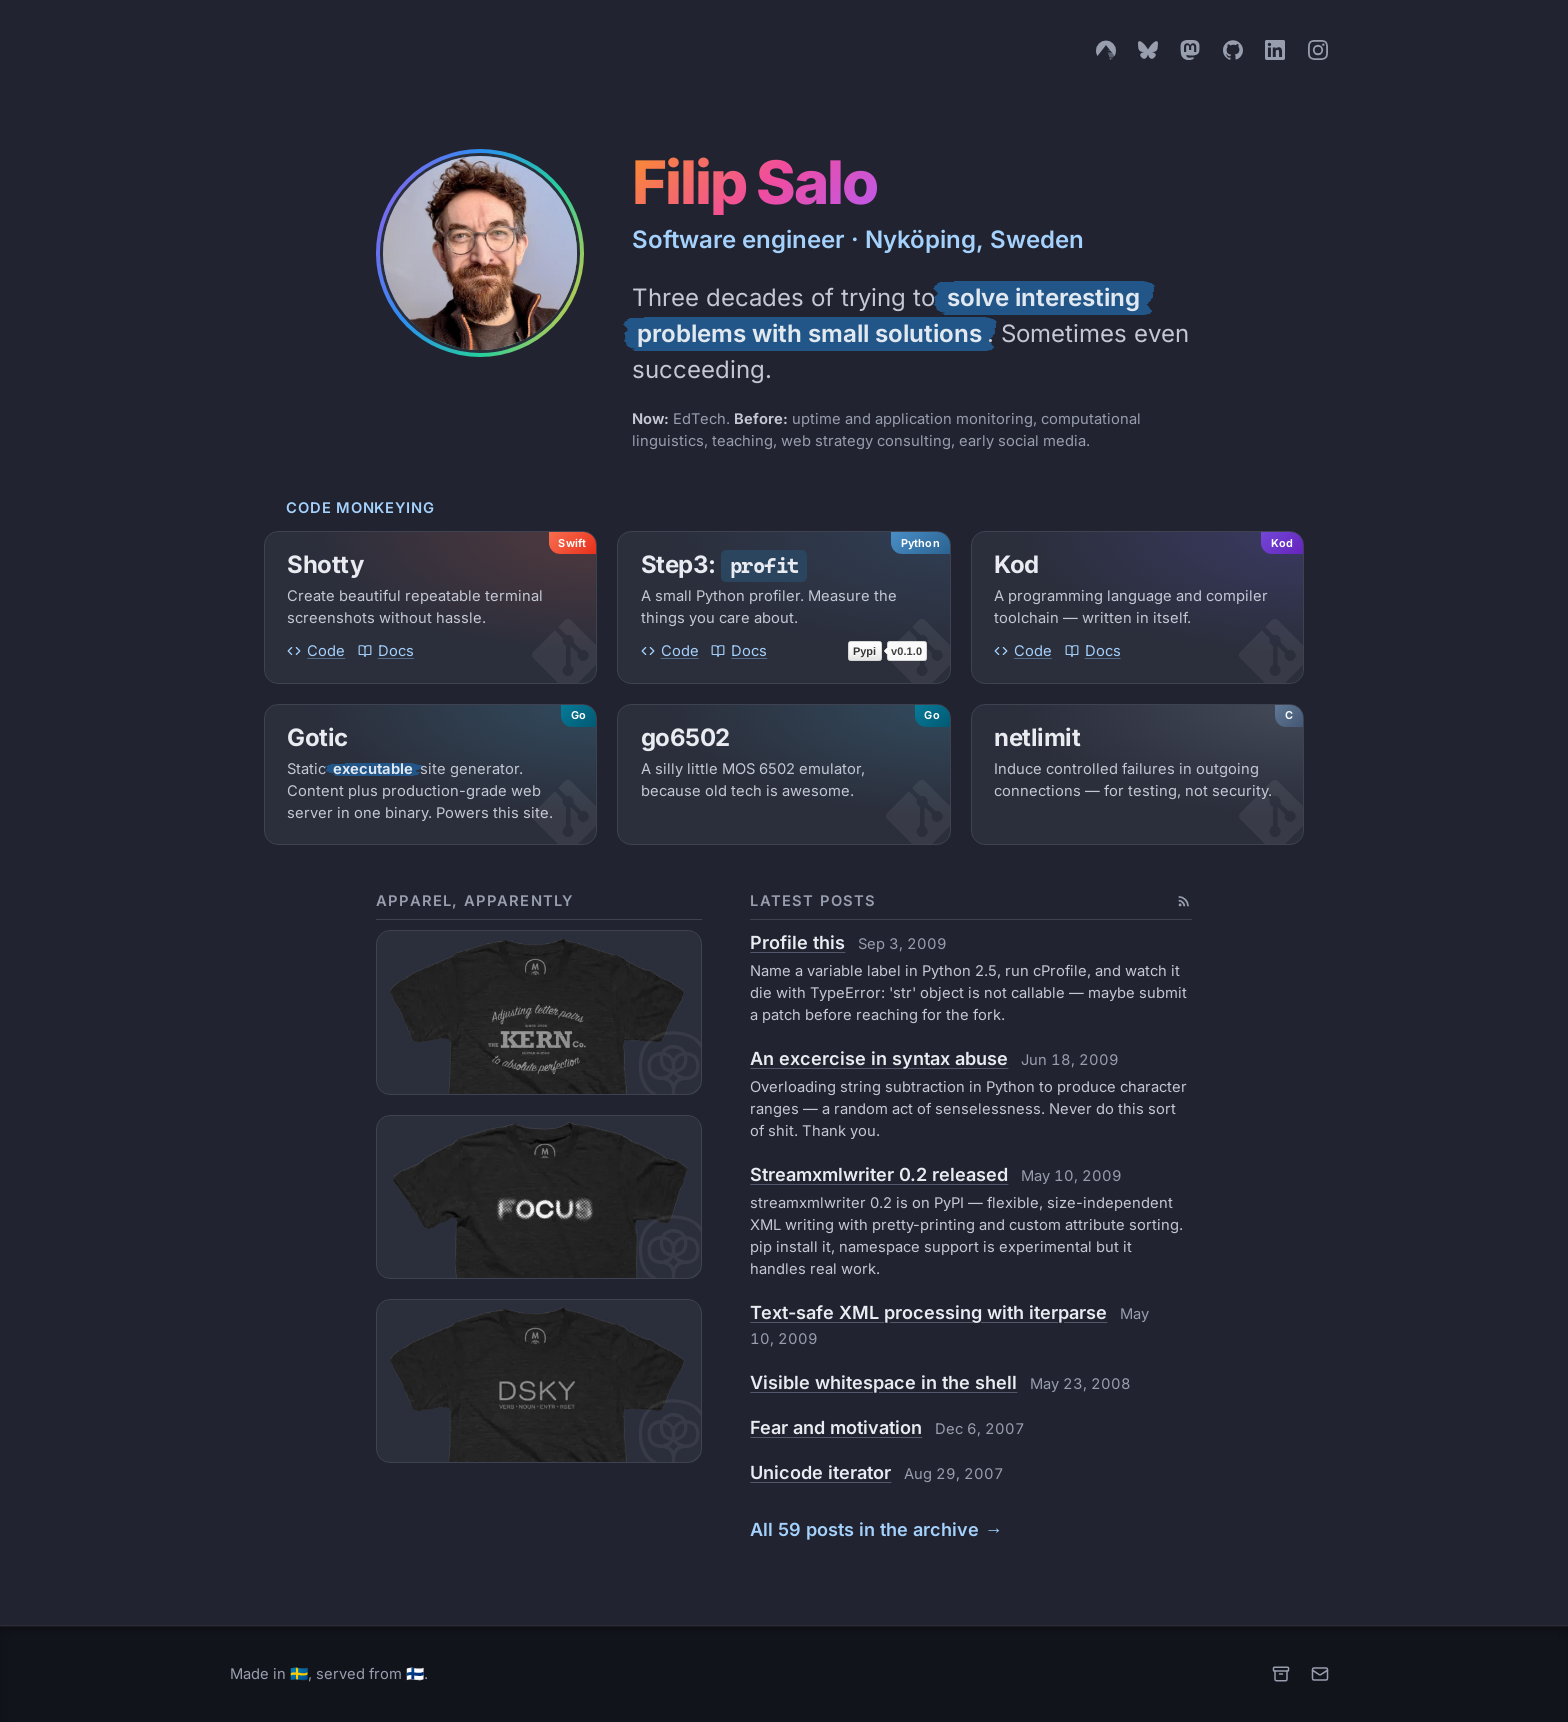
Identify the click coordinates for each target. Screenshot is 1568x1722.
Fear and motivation (836, 1427)
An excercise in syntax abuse (879, 1058)
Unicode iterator (820, 1472)
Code (316, 651)
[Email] (1320, 1674)
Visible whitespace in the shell (883, 1382)
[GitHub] (1233, 50)
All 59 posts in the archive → (876, 1529)
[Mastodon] (1190, 50)
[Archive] (1281, 1674)
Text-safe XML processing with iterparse (928, 1312)
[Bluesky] (1148, 50)
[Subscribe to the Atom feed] (1184, 901)
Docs (386, 651)
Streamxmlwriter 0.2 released (879, 1174)
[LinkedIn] (1275, 50)
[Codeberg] (1106, 50)
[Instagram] (1318, 50)
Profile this (797, 942)
